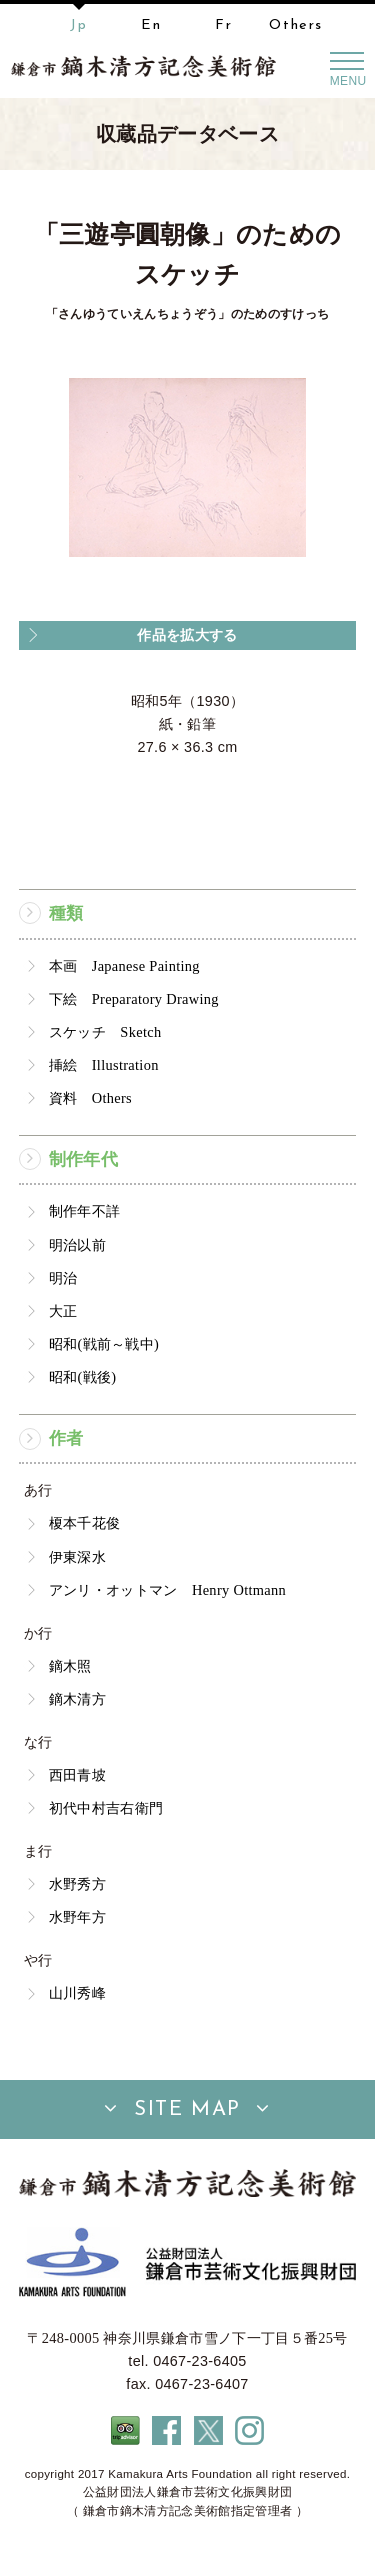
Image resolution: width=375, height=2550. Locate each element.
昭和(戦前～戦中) (104, 1344)
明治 (63, 1278)
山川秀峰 (77, 1993)
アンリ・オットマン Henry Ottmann (167, 1590)
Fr (223, 25)
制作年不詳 (85, 1211)
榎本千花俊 (85, 1523)
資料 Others (90, 1098)
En (151, 25)
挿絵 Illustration (104, 1065)
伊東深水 (77, 1557)
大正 (63, 1311)
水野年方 (77, 1917)
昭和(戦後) (83, 1377)
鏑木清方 (77, 1699)
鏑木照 (70, 1666)
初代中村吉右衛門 (106, 1808)
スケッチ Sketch (105, 1032)
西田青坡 (77, 1775)
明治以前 (77, 1245)
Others (296, 25)
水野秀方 (77, 1884)
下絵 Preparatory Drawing (134, 999)
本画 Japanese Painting (124, 966)
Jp (78, 25)
